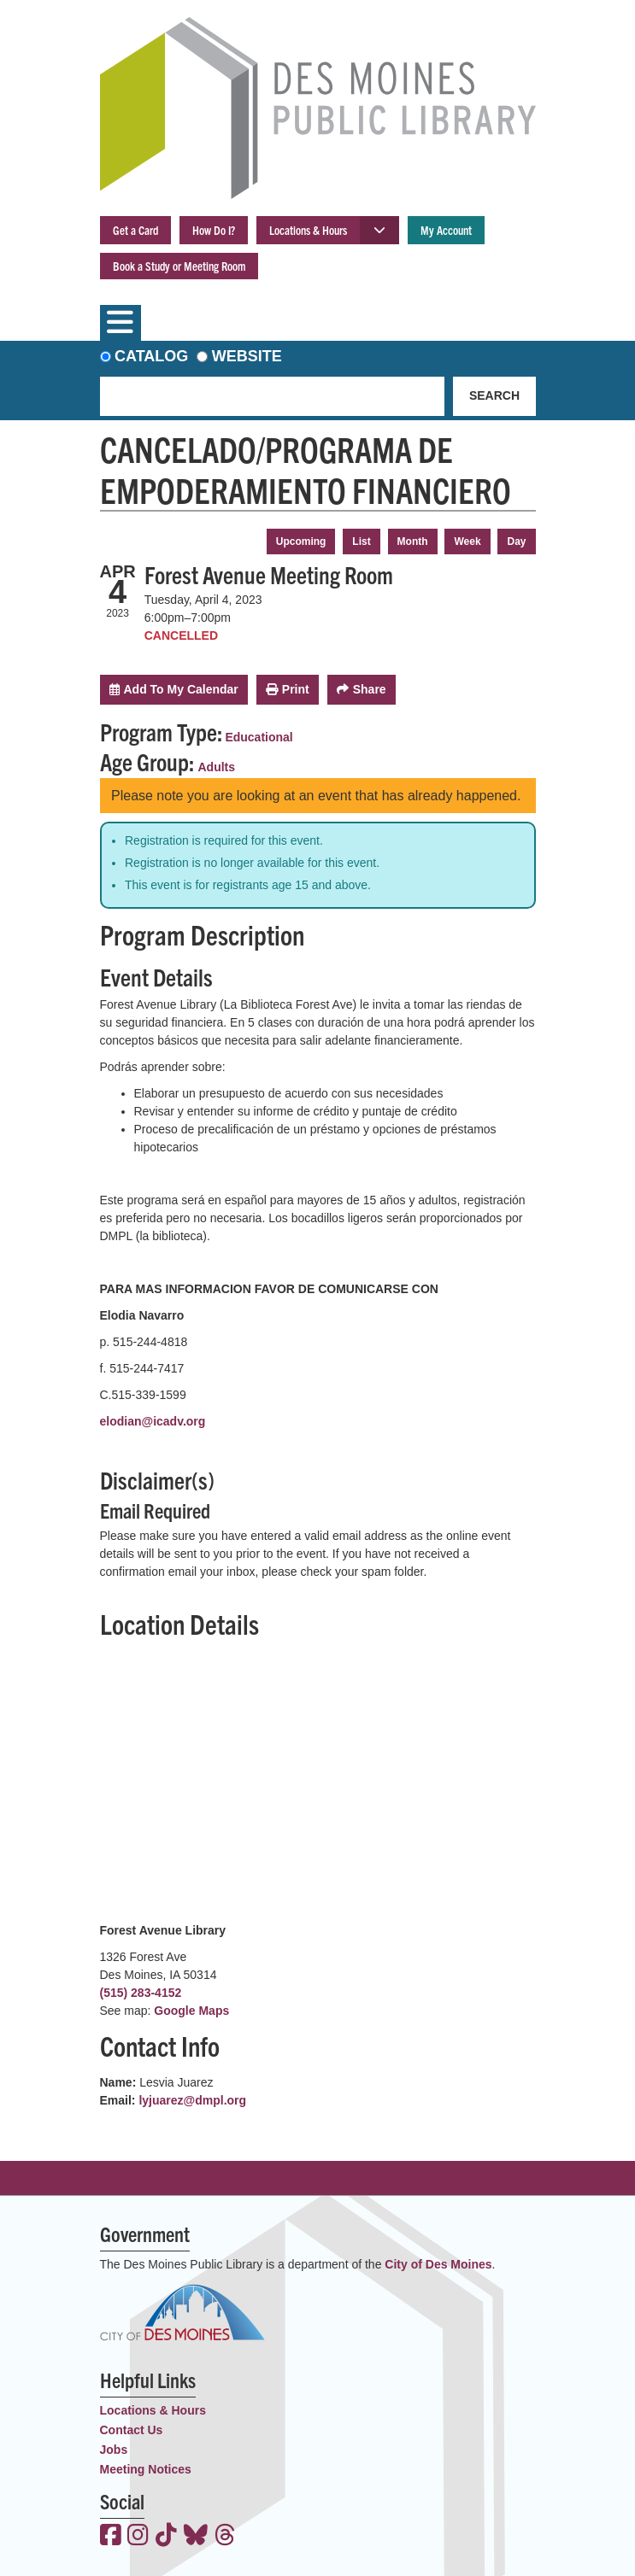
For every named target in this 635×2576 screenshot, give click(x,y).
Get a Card (135, 229)
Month (412, 541)
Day (516, 541)
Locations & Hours (308, 229)
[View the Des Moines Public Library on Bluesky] (196, 2536)
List (361, 541)
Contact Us (131, 2430)
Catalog (151, 356)
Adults (217, 767)
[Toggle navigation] (120, 323)
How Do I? (213, 229)
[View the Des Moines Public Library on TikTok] (166, 2536)
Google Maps (191, 2010)
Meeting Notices (145, 2469)
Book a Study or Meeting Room (179, 265)
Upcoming (301, 541)
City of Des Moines (438, 2264)
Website (247, 356)
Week (467, 541)
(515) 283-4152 (141, 1992)
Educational (258, 737)
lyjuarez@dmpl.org (192, 2100)
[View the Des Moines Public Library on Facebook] (110, 2536)
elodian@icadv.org (153, 1421)
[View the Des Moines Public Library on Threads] (225, 2536)
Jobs (114, 2449)
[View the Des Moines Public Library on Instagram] (138, 2536)
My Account (446, 229)
